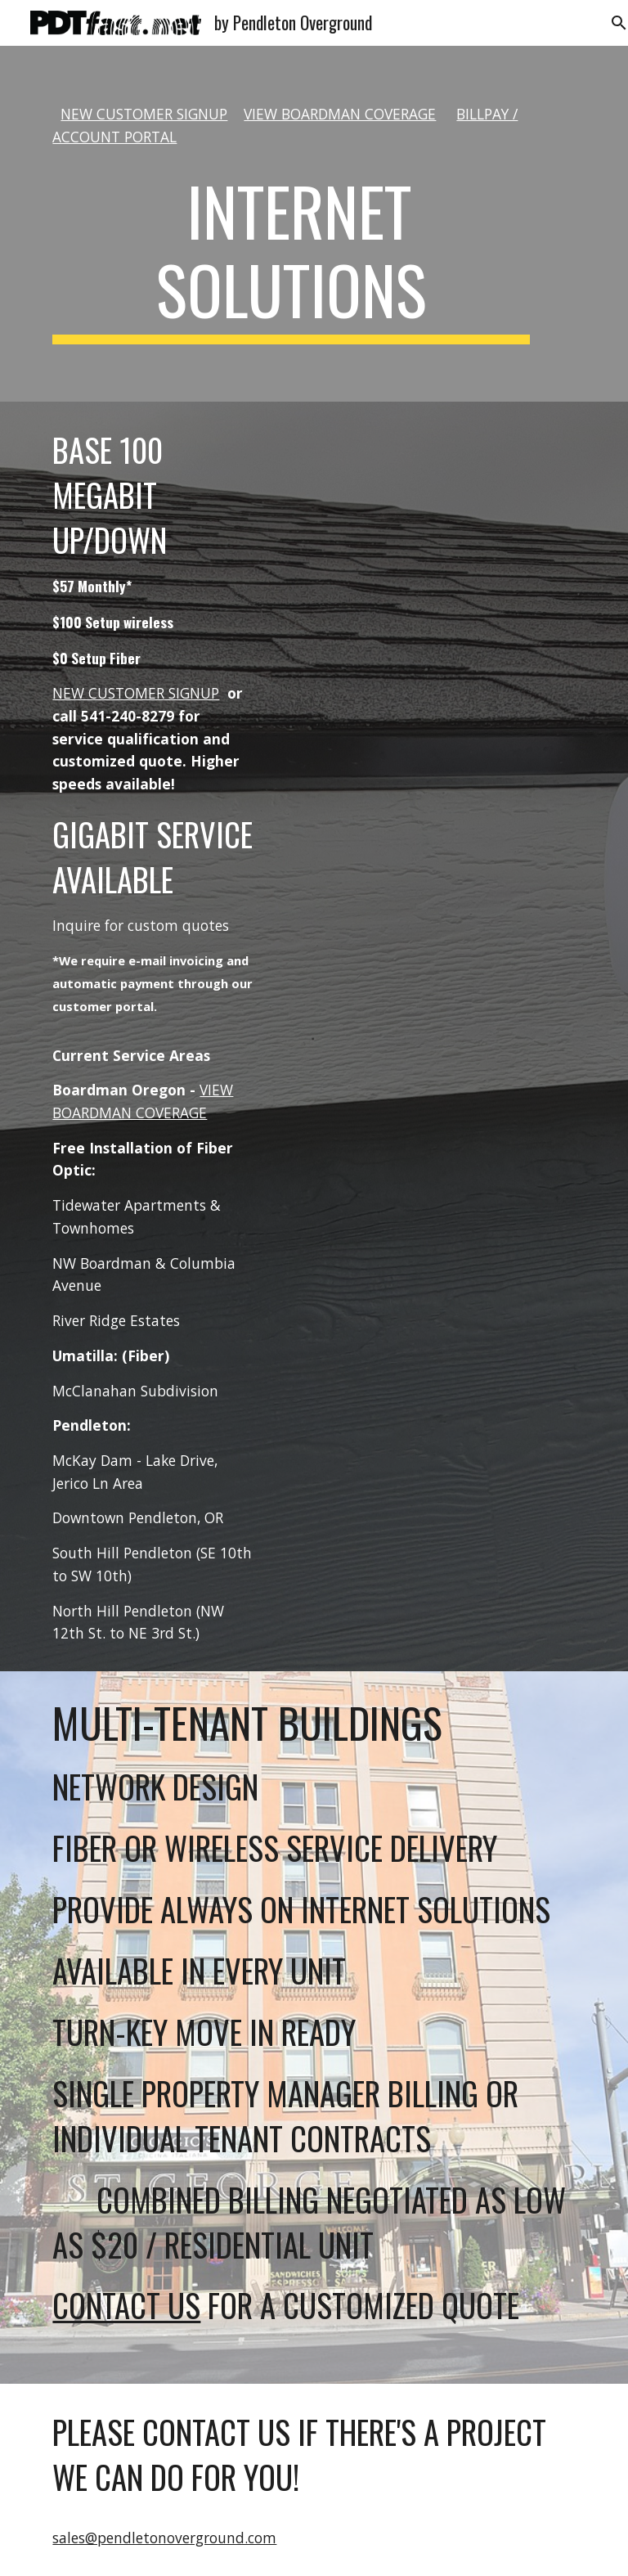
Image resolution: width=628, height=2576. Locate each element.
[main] (291, 126)
